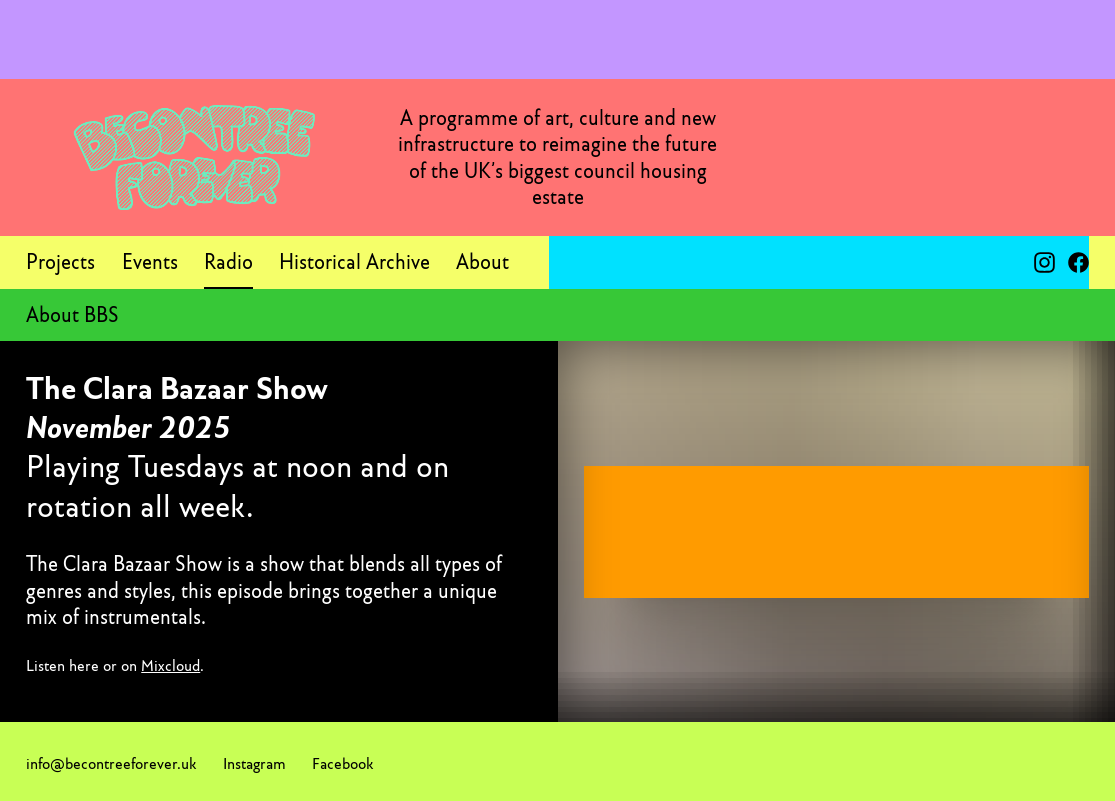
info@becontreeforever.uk (111, 763)
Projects (60, 262)
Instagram (254, 763)
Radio (228, 262)
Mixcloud (170, 665)
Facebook (342, 763)
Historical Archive (354, 262)
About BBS (72, 315)
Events (150, 262)
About (482, 262)
